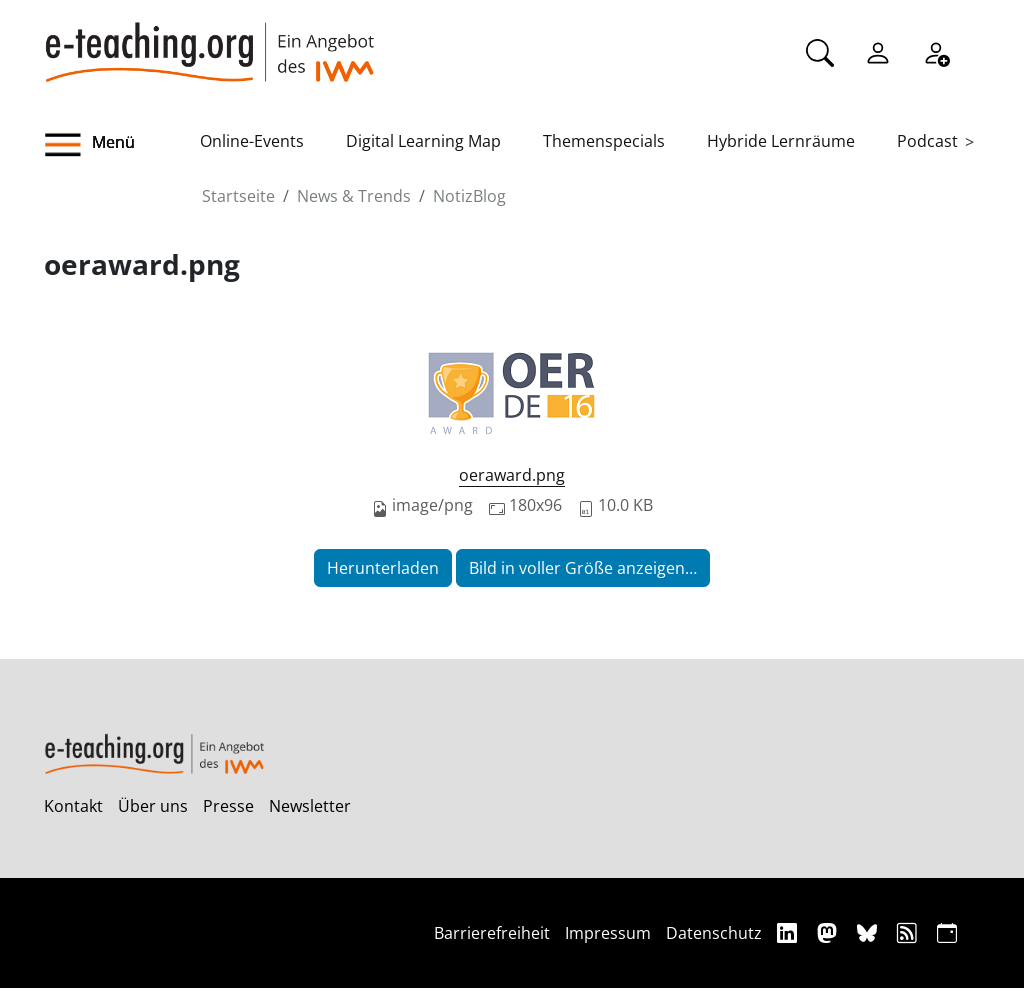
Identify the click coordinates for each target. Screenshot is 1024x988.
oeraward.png (512, 475)
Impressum (608, 933)
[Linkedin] (789, 932)
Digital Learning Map (423, 141)
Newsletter (310, 806)
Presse (228, 806)
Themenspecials (604, 141)
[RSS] (909, 932)
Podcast (927, 141)
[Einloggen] (878, 51)
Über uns (153, 806)
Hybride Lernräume (781, 141)
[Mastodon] (829, 932)
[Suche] (820, 51)
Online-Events (252, 141)
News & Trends (354, 196)
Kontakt (73, 806)
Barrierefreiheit (492, 933)
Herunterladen (383, 568)
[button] (122, 145)
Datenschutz (714, 933)
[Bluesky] (869, 932)
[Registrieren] (936, 51)
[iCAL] (947, 932)
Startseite (238, 196)
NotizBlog (469, 196)
